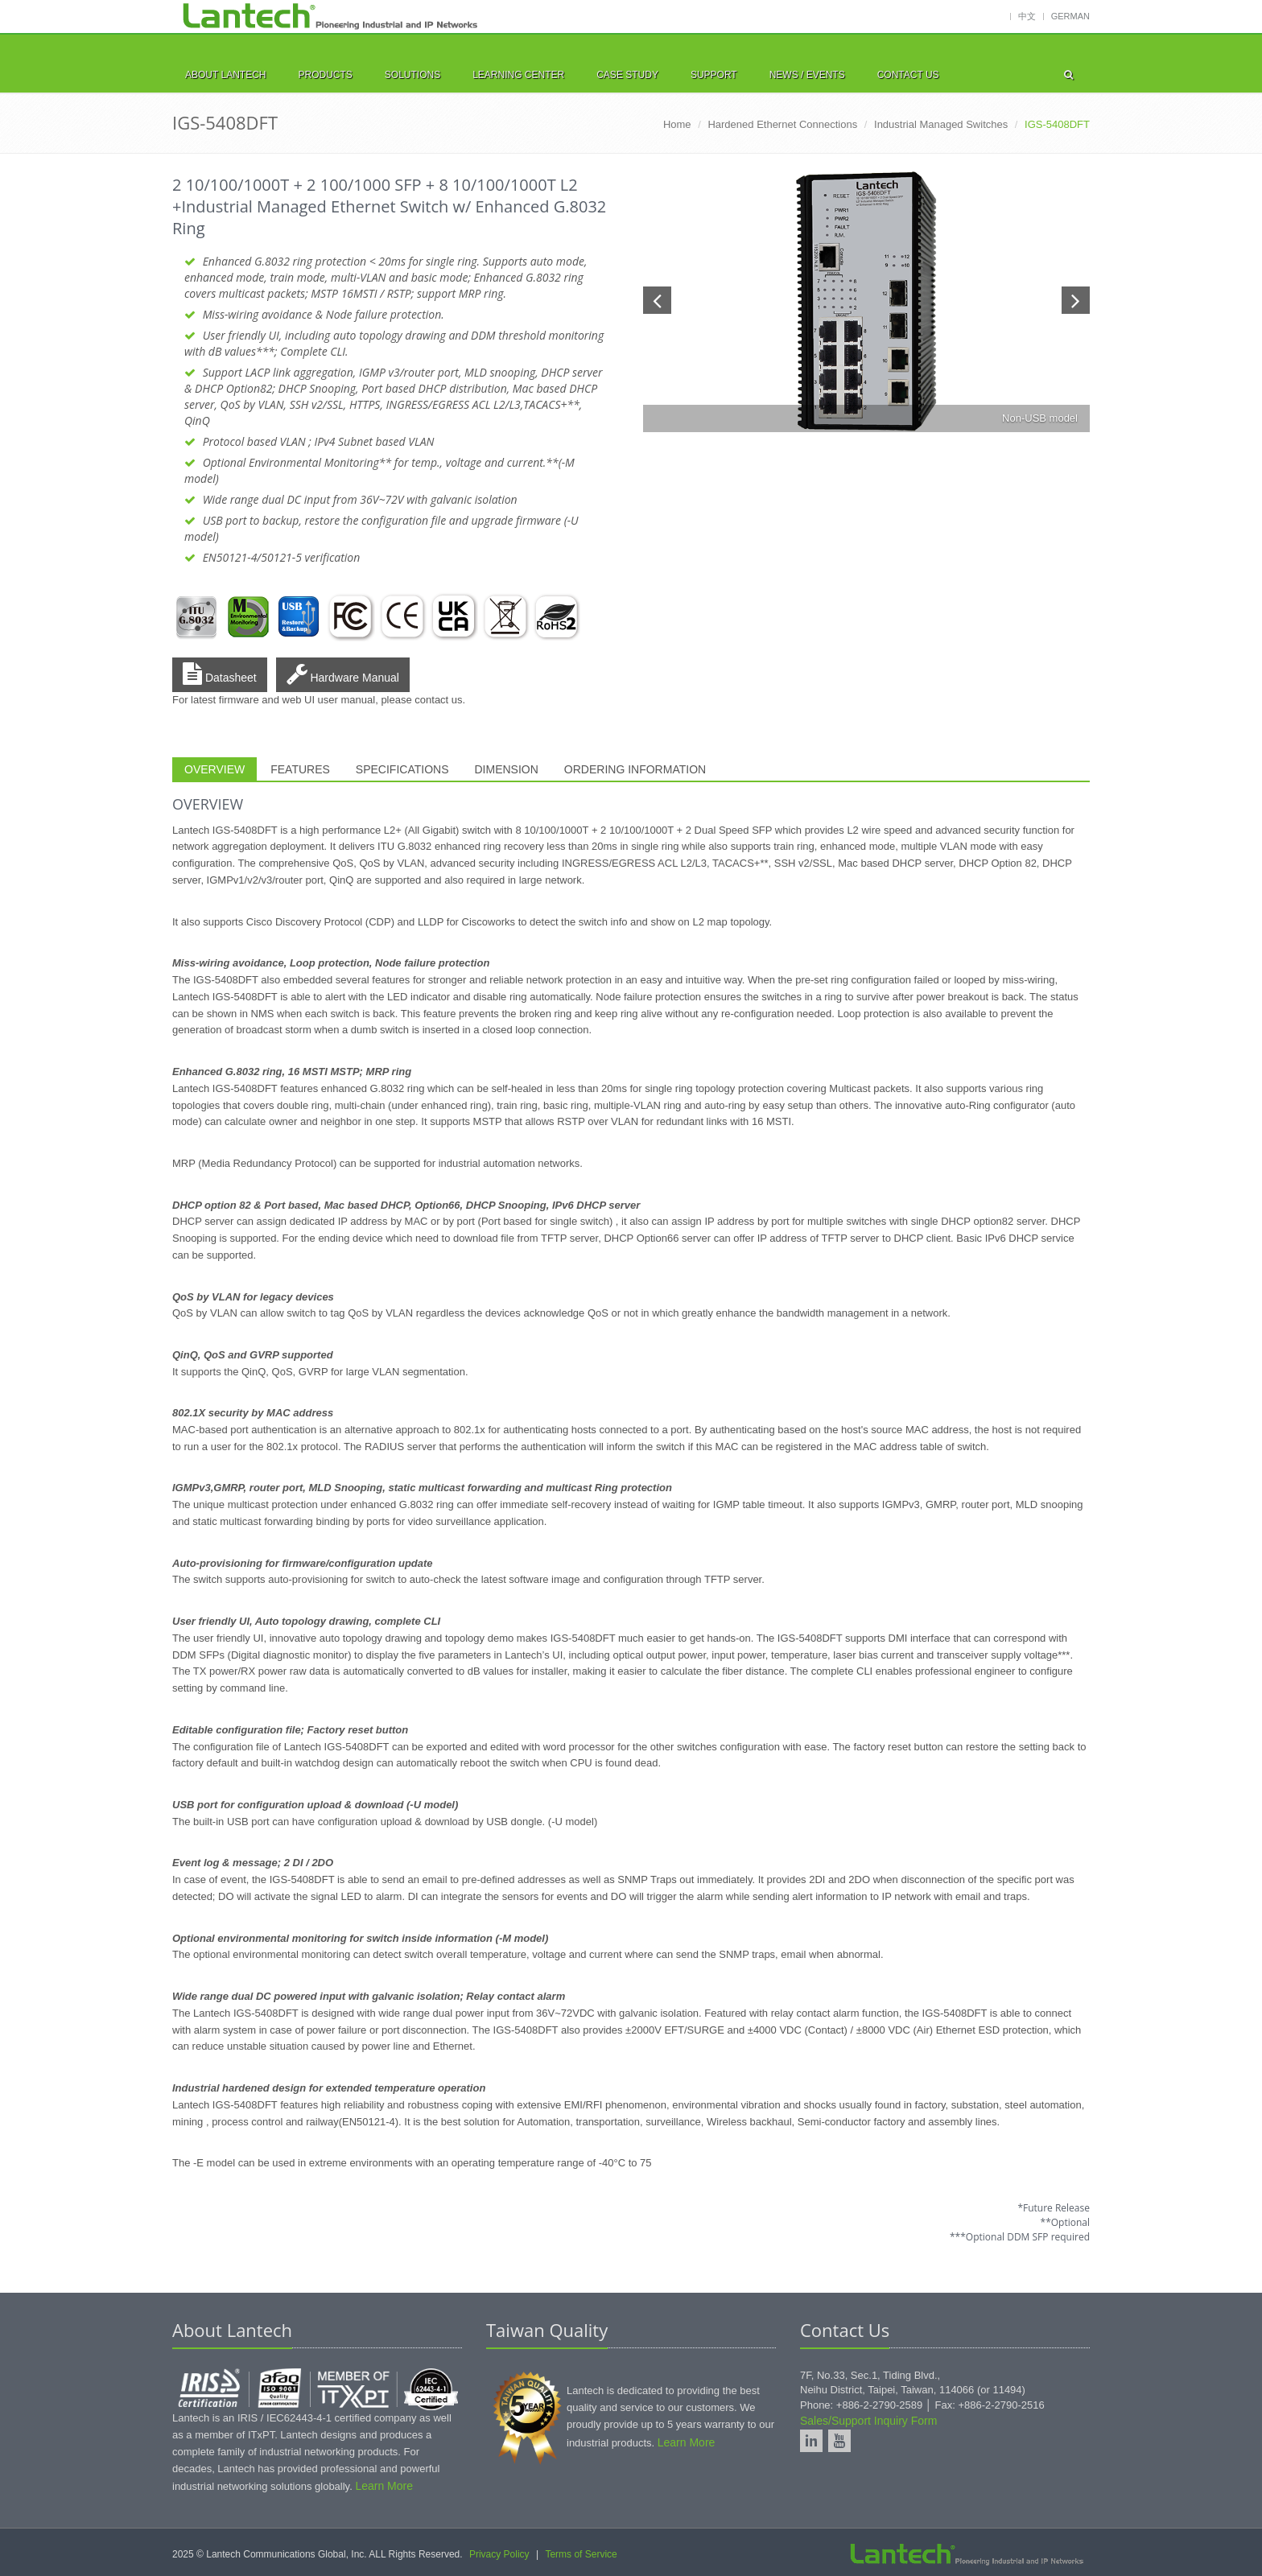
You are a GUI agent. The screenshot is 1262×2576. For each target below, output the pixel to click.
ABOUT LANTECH (225, 74)
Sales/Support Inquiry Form (868, 2420)
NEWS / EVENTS (807, 74)
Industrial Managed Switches (941, 124)
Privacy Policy (499, 2554)
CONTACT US (908, 74)
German (1070, 16)
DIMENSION (506, 769)
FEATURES (300, 769)
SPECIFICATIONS (402, 769)
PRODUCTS (325, 74)
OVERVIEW (214, 769)
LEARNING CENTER (518, 74)
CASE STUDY (627, 74)
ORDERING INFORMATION (635, 769)
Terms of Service (581, 2554)
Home (677, 124)
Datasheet (220, 673)
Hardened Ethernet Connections (782, 124)
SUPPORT (714, 74)
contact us (438, 700)
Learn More (384, 2485)
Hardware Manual (343, 673)
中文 (1027, 16)
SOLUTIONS (412, 74)
